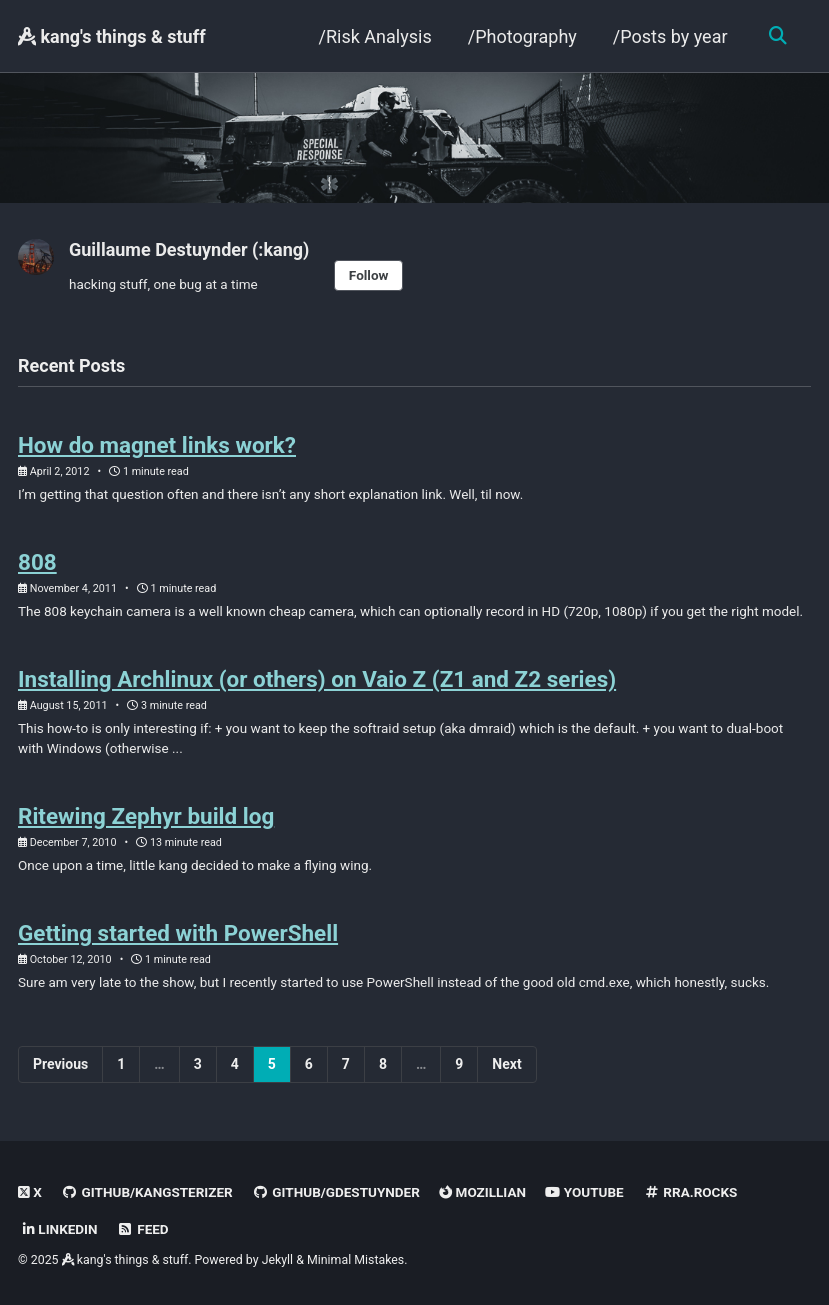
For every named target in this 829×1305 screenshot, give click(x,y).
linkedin (60, 1229)
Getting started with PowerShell (178, 933)
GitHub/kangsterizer (146, 1192)
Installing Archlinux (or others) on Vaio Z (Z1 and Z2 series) (317, 679)
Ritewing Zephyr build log (146, 816)
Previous (60, 1064)
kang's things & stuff (112, 36)
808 (37, 562)
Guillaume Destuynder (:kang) (189, 249)
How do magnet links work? (157, 445)
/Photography (521, 36)
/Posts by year (669, 36)
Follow (369, 275)
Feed (143, 1229)
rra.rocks (691, 1192)
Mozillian (483, 1192)
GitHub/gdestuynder (336, 1192)
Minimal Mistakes (355, 1260)
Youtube (586, 1192)
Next (506, 1064)
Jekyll (278, 1260)
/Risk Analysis (374, 36)
